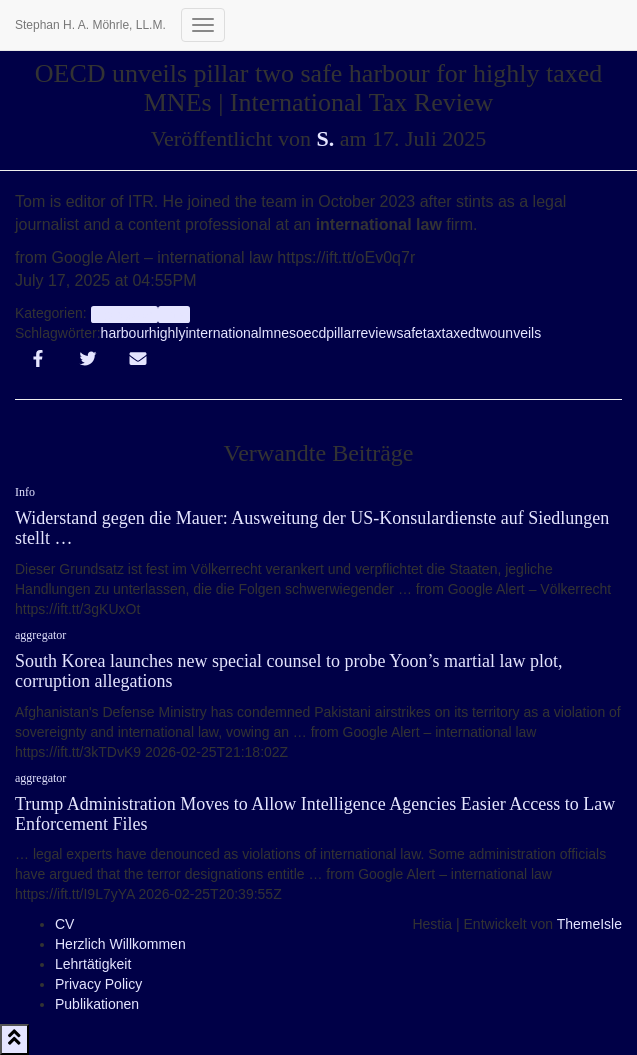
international (223, 333)
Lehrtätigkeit (93, 964)
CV (64, 924)
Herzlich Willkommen (120, 944)
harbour (125, 333)
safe (409, 333)
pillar (341, 333)
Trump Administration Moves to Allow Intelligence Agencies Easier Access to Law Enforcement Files (315, 814)
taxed (459, 333)
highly (167, 333)
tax (432, 333)
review (376, 333)
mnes (279, 333)
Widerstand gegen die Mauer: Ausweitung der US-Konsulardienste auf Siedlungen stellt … (312, 528)
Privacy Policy (98, 984)
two (487, 333)
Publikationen (97, 1004)
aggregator (124, 314)
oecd (311, 333)
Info (173, 314)
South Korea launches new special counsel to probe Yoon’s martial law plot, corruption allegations (288, 671)
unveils (520, 333)
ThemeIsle (589, 924)
